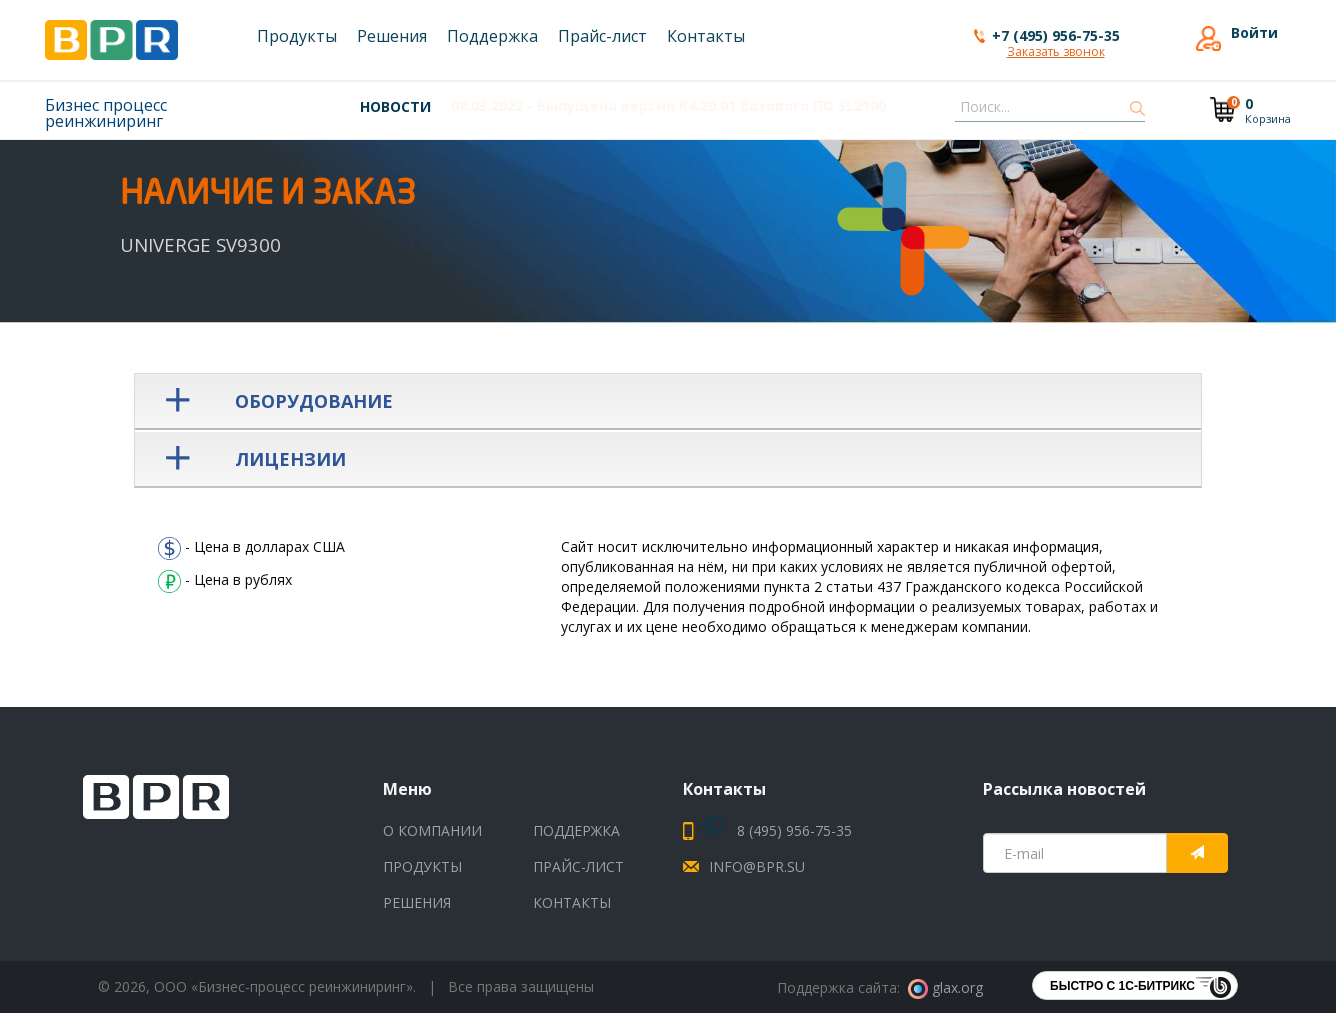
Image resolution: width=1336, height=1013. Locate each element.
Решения (417, 902)
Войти (1254, 33)
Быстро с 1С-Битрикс (1122, 986)
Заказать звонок (1056, 53)
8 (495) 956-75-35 (777, 830)
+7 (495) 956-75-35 (1056, 35)
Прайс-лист (578, 866)
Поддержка (576, 830)
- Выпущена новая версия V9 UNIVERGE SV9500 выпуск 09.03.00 (720, 105)
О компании (432, 830)
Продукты (422, 866)
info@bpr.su (757, 866)
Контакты (572, 902)
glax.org (945, 987)
